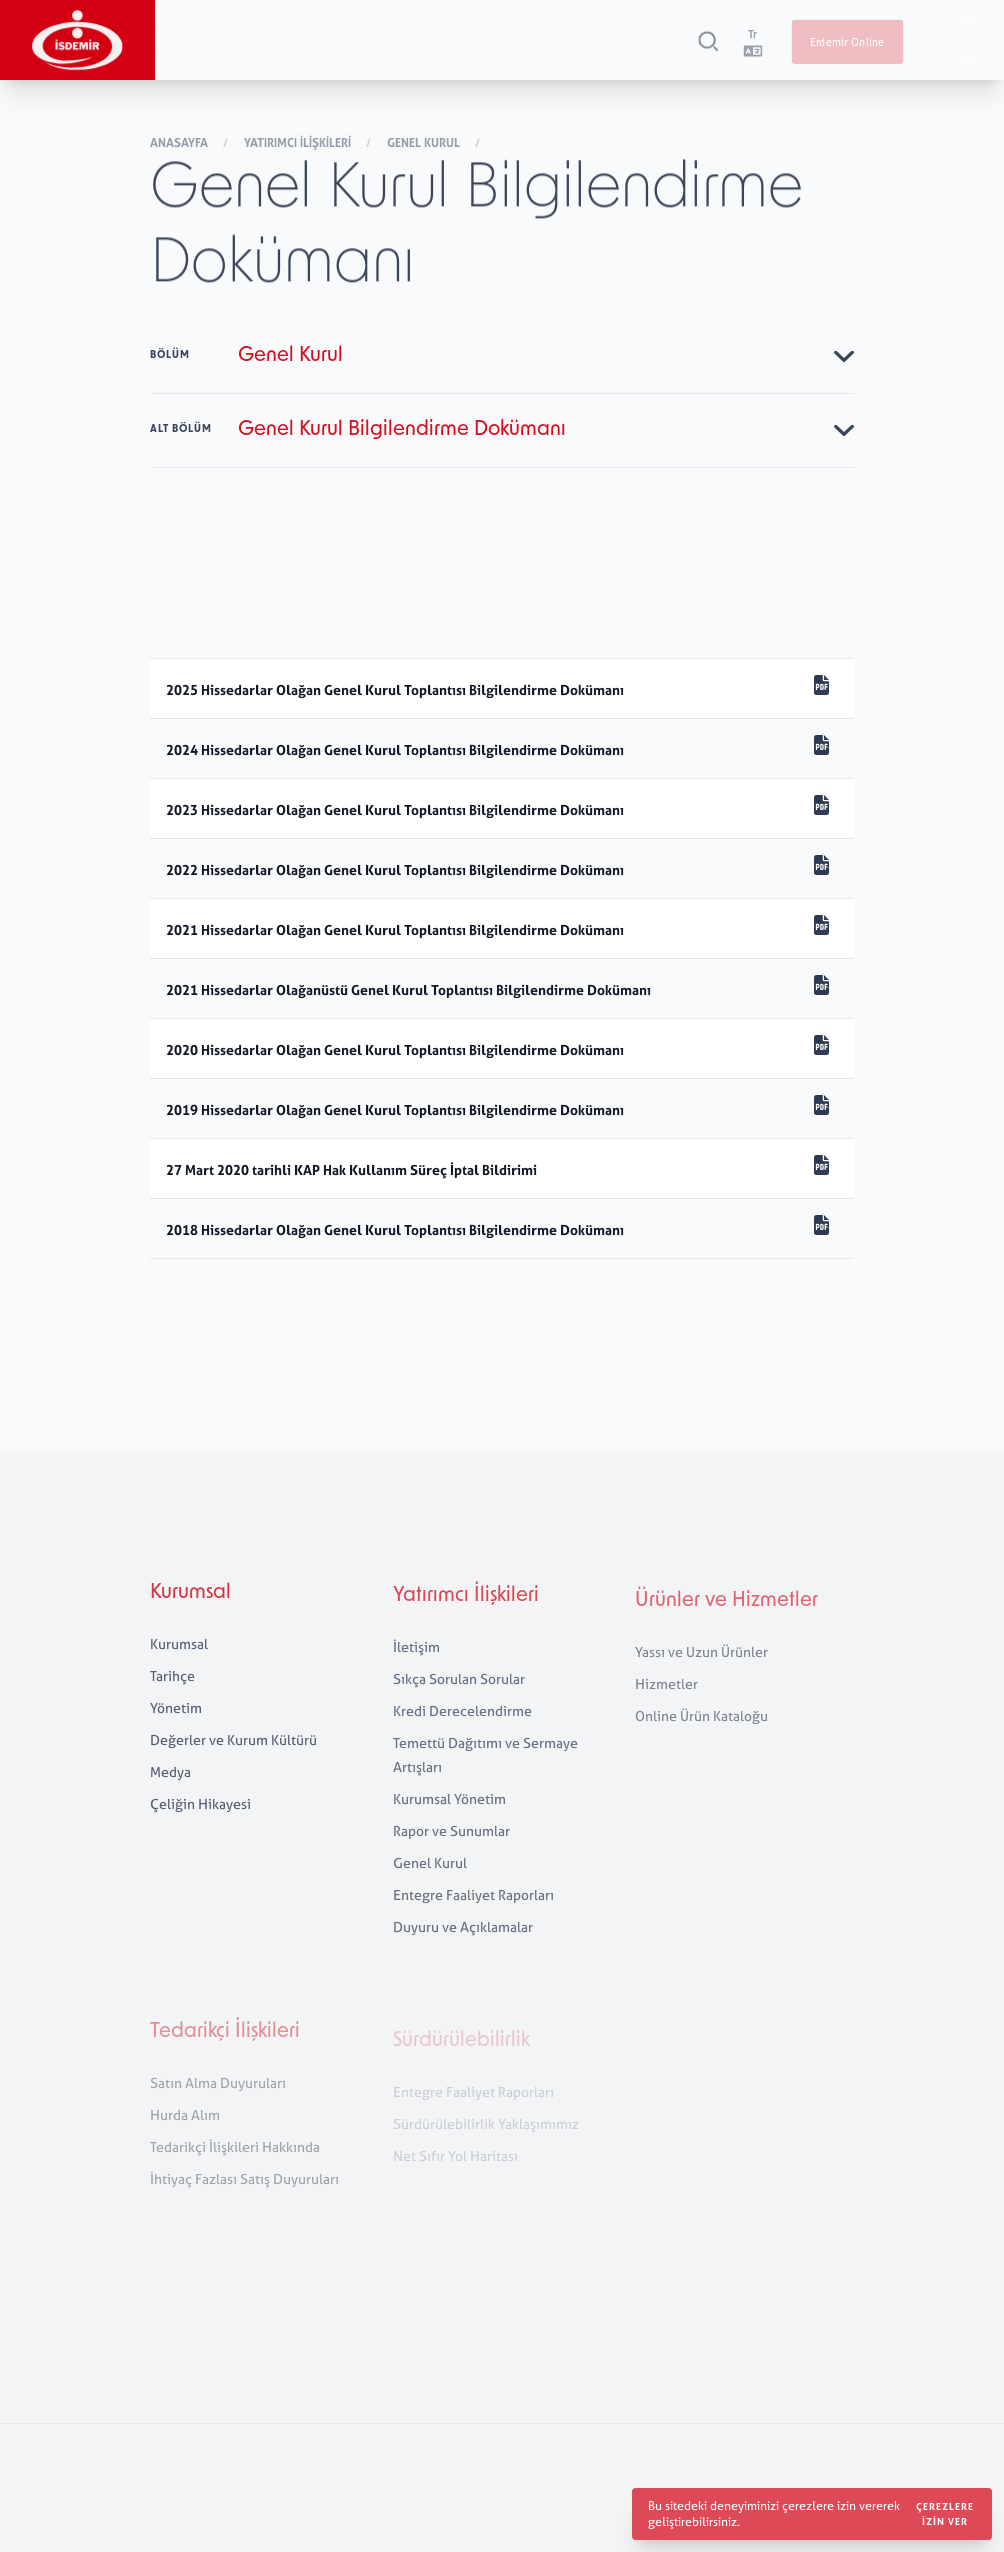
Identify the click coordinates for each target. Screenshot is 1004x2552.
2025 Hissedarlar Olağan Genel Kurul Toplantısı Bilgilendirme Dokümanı (396, 689)
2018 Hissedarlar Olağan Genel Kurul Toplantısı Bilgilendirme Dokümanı (395, 1229)
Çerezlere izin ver (945, 2514)
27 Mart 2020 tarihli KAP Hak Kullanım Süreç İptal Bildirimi (351, 1169)
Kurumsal (190, 1607)
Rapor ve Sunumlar (451, 1851)
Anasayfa (180, 145)
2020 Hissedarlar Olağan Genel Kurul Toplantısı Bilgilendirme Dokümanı (395, 1049)
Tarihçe (172, 1689)
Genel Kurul (425, 145)
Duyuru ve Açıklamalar (463, 1947)
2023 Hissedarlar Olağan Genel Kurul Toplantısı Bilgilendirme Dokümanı (395, 809)
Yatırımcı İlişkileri (299, 145)
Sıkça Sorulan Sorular (459, 1699)
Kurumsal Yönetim (449, 1819)
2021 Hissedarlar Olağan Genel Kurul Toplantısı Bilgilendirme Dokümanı (395, 929)
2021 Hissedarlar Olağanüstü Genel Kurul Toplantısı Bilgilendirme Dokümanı (408, 989)
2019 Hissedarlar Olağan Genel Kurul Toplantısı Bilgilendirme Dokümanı (395, 1109)
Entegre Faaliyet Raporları (473, 1915)
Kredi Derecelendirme (462, 1731)
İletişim (416, 1667)
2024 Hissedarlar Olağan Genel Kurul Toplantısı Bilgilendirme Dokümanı (396, 749)
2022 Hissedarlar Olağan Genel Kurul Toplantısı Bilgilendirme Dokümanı (395, 869)
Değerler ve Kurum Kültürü (233, 1753)
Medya (170, 1785)
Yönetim (176, 1721)
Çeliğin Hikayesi (200, 1817)
